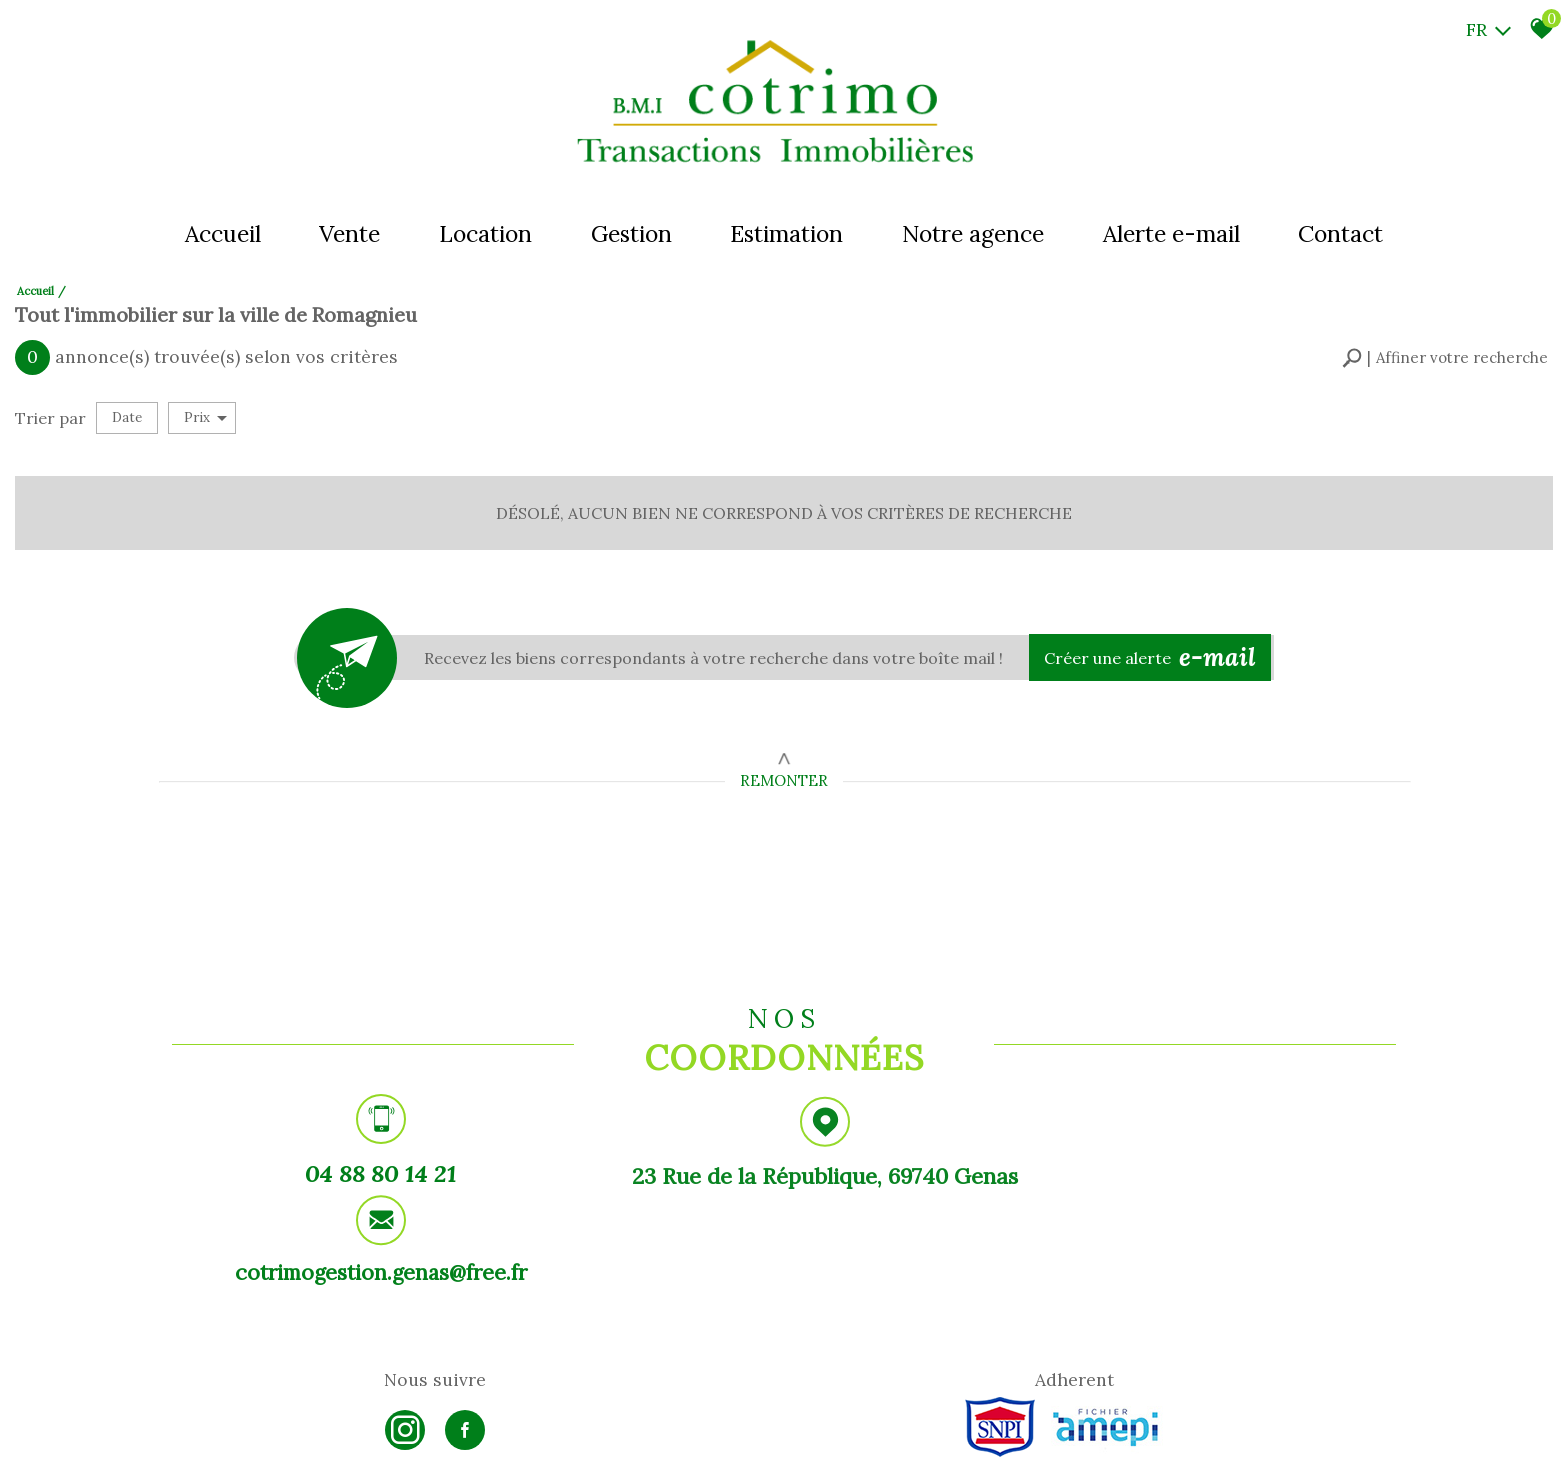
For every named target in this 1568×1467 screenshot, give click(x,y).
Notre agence (975, 234)
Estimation (787, 234)
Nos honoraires (351, 1432)
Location (483, 234)
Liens (410, 1432)
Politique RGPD (511, 1432)
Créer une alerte (1154, 652)
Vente (346, 234)
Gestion (630, 234)
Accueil (218, 234)
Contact (1345, 234)
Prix (205, 413)
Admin (447, 1432)
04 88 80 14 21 (367, 1173)
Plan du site (179, 1432)
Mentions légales (260, 1432)
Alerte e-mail (1174, 234)
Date (127, 413)
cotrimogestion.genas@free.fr (1200, 1177)
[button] (1445, 355)
